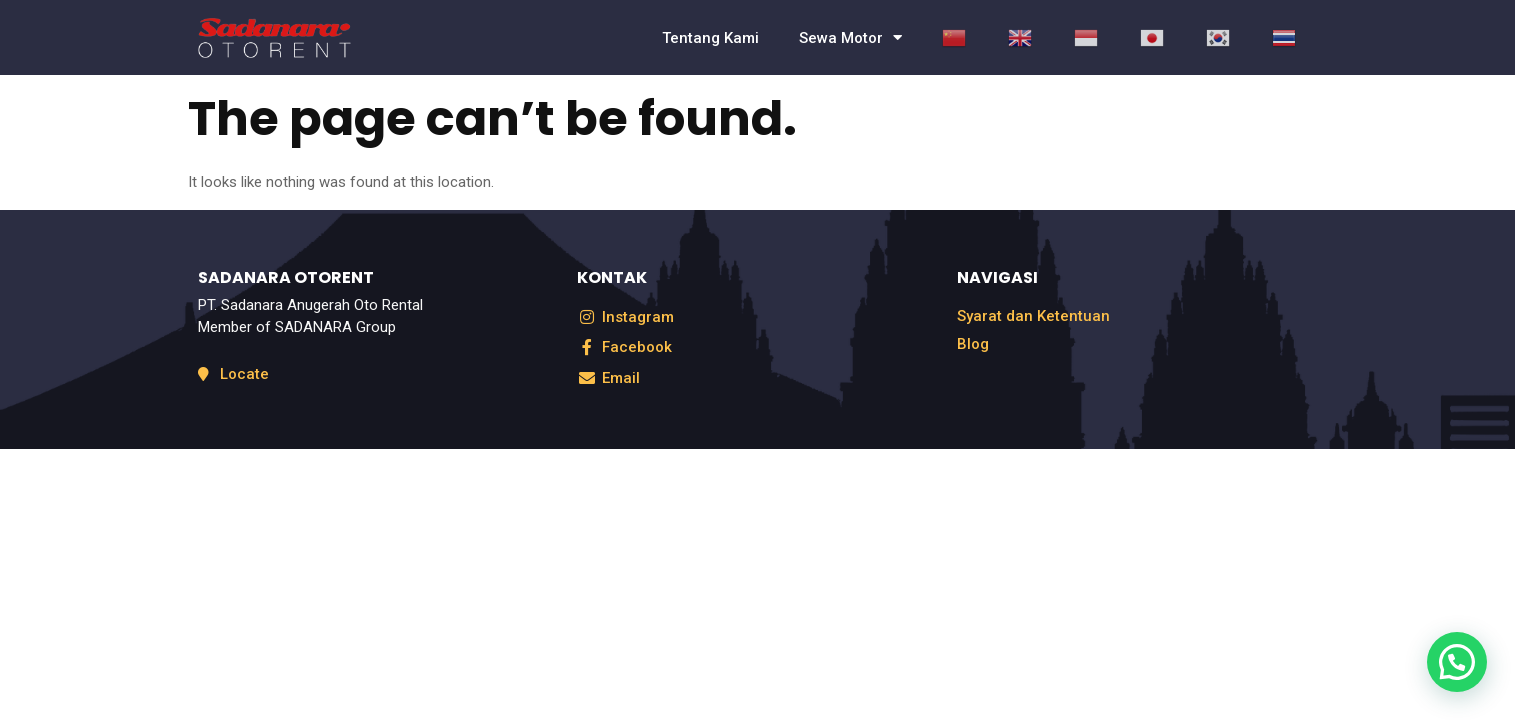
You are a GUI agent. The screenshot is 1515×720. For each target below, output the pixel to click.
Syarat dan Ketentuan (1033, 316)
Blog (973, 344)
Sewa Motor (850, 37)
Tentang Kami (710, 38)
